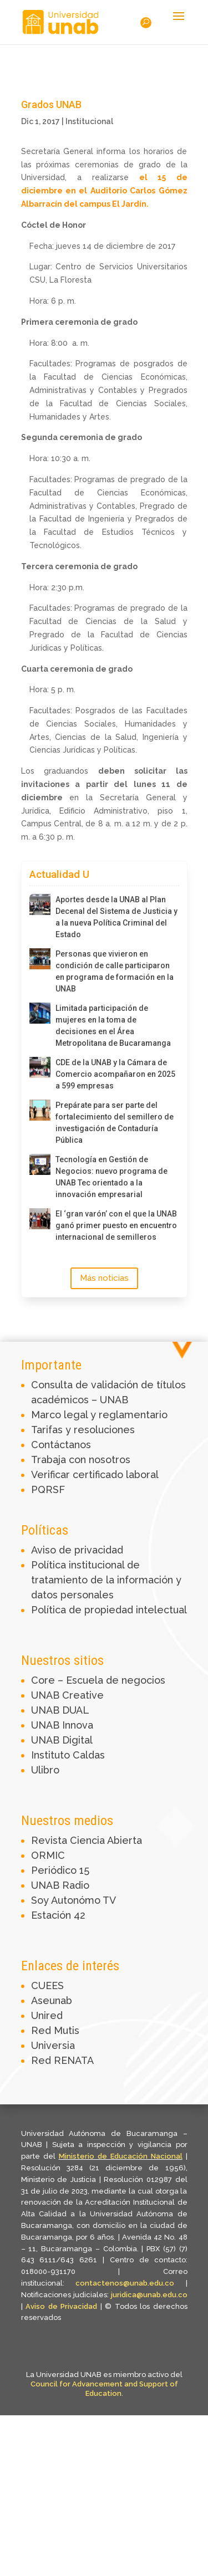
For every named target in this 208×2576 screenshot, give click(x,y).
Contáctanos (61, 1444)
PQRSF (48, 1489)
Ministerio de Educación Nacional (120, 2156)
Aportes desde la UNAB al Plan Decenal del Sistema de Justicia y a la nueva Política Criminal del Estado (116, 917)
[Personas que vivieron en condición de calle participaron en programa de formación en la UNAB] (39, 958)
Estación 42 (58, 1915)
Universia (53, 2045)
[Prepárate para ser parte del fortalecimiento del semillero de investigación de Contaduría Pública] (39, 1110)
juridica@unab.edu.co (149, 2295)
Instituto (52, 1755)
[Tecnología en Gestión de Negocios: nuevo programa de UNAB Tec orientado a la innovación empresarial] (39, 1164)
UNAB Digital (62, 1740)
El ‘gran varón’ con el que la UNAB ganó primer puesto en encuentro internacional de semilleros (116, 1225)
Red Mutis (55, 2030)
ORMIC (48, 1855)
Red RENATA (62, 2060)
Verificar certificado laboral (95, 1474)
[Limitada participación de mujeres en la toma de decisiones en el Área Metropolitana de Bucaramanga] (39, 1013)
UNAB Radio (60, 1885)
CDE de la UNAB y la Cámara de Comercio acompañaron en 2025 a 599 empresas (115, 1074)
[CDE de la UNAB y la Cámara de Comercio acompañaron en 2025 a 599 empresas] (39, 1067)
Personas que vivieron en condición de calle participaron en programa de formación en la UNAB (114, 971)
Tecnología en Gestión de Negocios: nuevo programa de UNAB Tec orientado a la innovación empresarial (111, 1177)
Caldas (89, 1755)
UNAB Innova (62, 1725)
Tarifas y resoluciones (83, 1429)
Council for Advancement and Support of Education (104, 2389)
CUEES (47, 1985)
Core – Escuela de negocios (98, 1680)
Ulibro (45, 1770)
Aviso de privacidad (77, 1550)
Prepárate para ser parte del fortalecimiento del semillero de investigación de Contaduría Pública (114, 1122)
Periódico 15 (60, 1870)
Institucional (89, 121)
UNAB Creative (67, 1695)
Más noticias (104, 1278)
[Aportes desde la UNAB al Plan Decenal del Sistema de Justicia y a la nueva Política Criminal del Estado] (39, 904)
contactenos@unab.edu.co (124, 2283)
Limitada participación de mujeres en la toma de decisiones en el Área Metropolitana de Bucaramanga (113, 1025)
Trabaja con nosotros (80, 1459)
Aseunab (51, 2000)
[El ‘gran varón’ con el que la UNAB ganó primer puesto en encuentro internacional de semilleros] (39, 1218)
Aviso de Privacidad (63, 2306)
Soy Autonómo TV (73, 1900)
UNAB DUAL (60, 1710)
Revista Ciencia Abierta (86, 1840)
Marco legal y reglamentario (99, 1414)
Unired (47, 2015)
